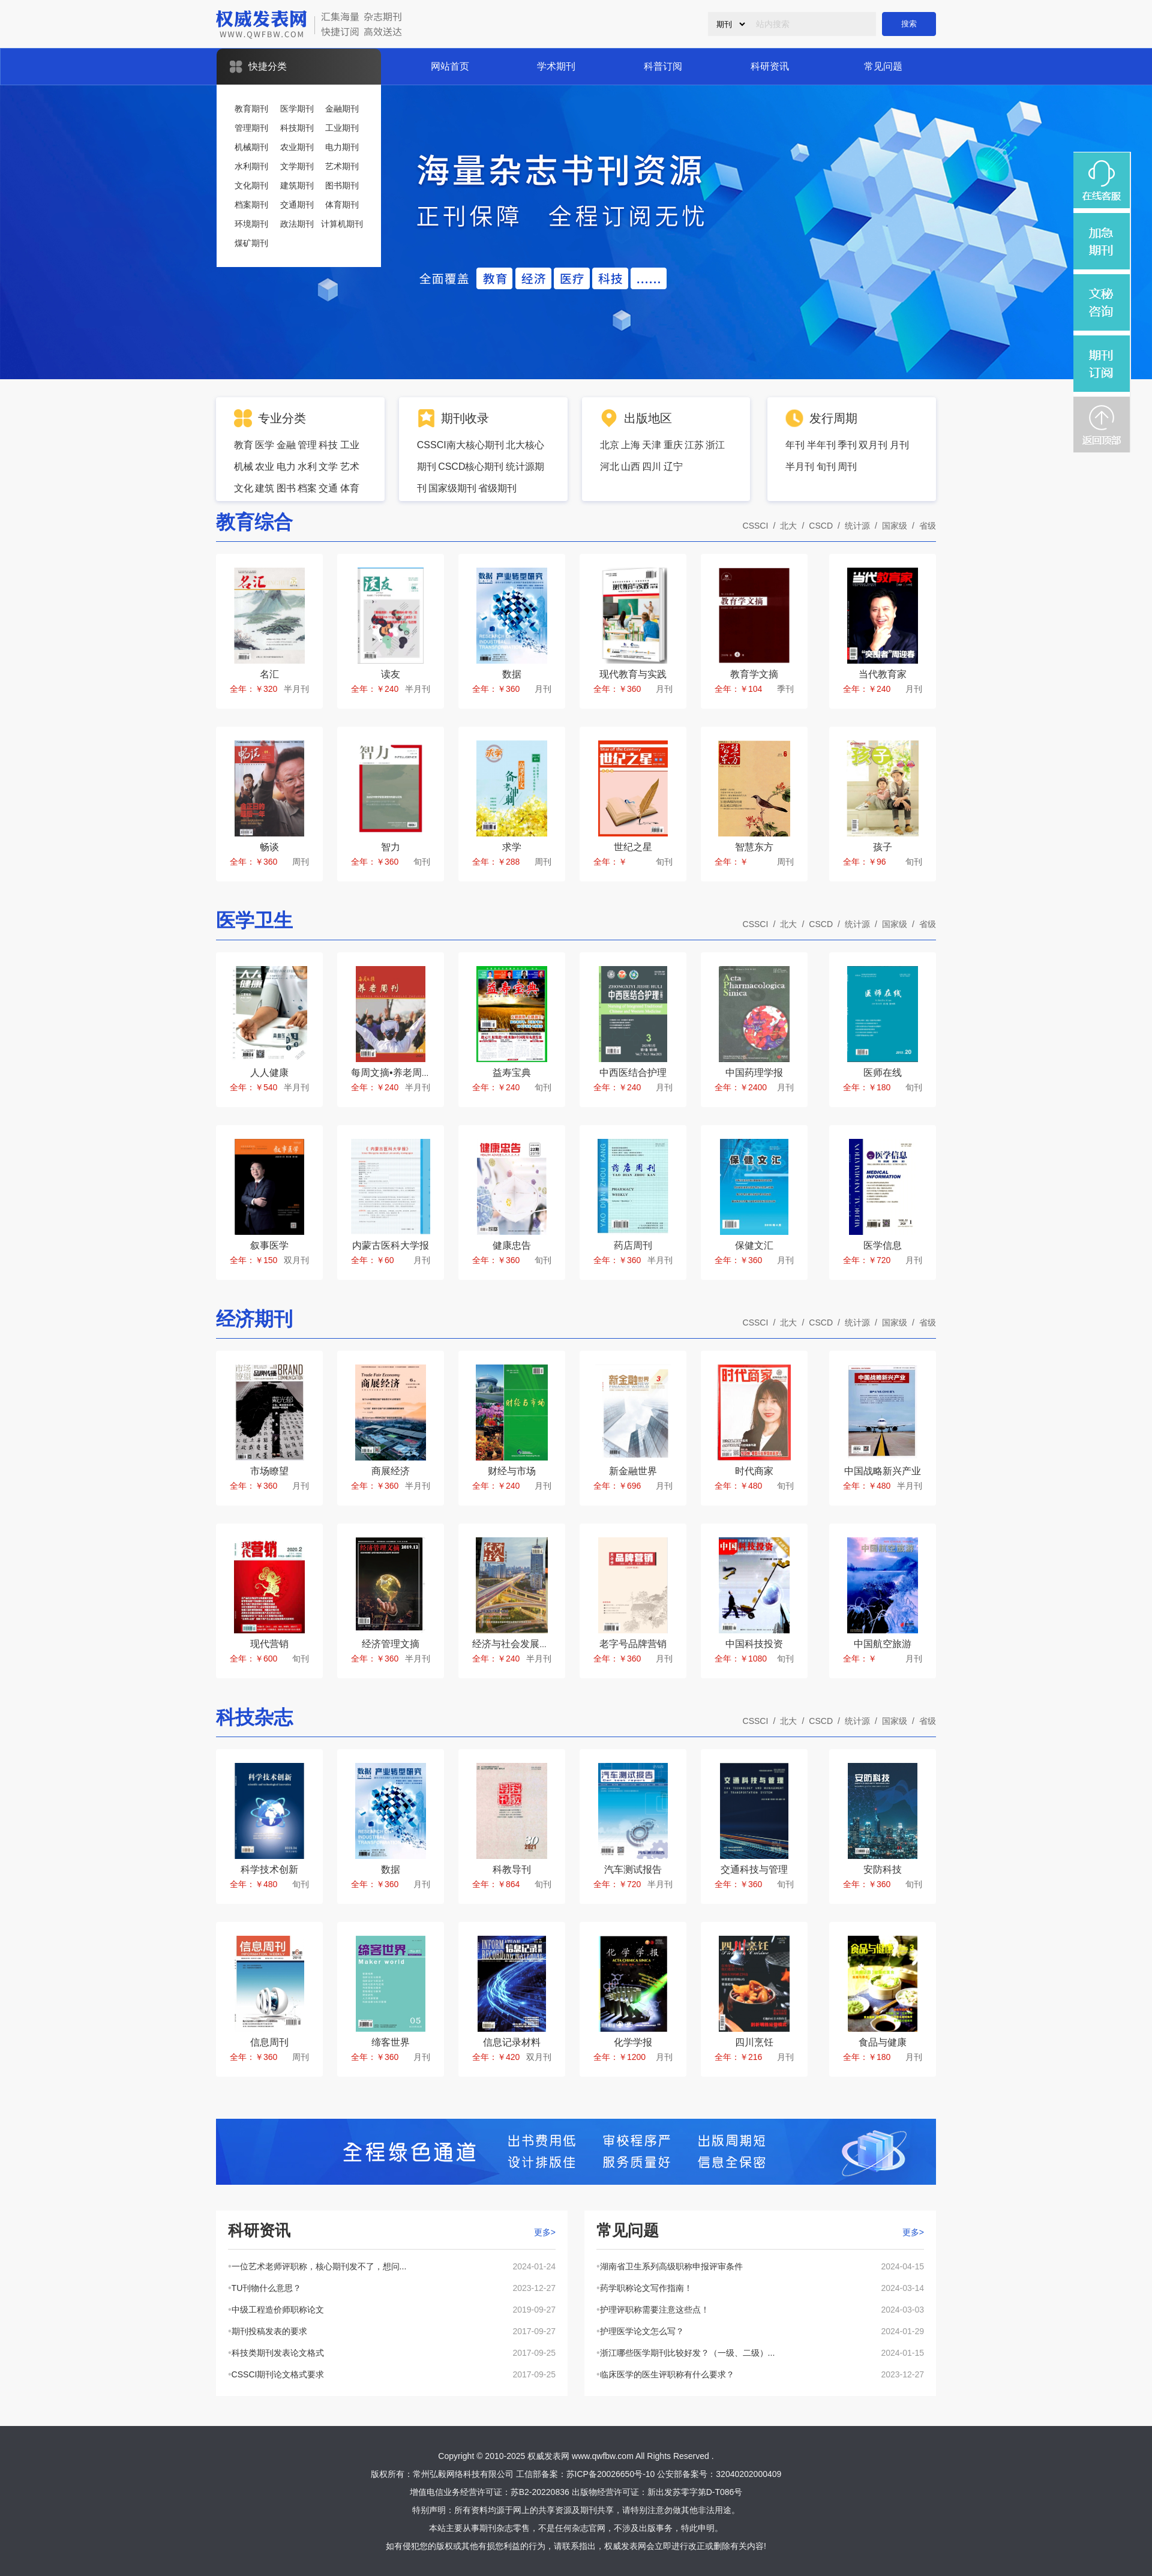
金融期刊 (342, 108)
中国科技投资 (754, 1644)
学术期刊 (556, 66)
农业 (264, 466)
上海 (630, 445)
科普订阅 (663, 66)
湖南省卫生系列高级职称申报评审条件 (671, 2266)
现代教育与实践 (633, 674)
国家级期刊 (452, 488)
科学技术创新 (269, 1869)
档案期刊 (251, 204)
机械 (243, 466)
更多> (545, 2232)
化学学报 (633, 2042)
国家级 (894, 525)
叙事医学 (269, 1245)
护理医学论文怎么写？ (642, 2331)
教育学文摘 (754, 674)
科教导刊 (512, 1869)
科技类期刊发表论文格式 (278, 2353)
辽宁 (673, 466)
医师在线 (882, 1072)
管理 (307, 445)
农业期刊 (297, 147)
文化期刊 (251, 185)
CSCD (821, 525)
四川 (651, 466)
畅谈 (269, 847)
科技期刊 (297, 128)
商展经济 (390, 1471)
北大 (788, 525)
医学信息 (882, 1245)
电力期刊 (342, 147)
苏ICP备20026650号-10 (610, 2474)
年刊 (795, 445)
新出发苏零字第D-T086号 (695, 2492)
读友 (390, 674)
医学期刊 (297, 108)
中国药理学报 (754, 1072)
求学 (511, 847)
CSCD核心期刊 (470, 466)
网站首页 (450, 66)
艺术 (349, 466)
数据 (511, 674)
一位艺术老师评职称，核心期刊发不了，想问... (319, 2266)
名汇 (269, 674)
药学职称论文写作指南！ (646, 2288)
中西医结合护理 (633, 1072)
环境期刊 (251, 224)
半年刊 (821, 445)
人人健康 (269, 1072)
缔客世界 (390, 2042)
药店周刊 (633, 1245)
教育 (243, 445)
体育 (349, 488)
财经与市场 (512, 1471)
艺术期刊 (342, 166)
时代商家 (754, 1471)
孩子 (882, 847)
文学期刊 (297, 166)
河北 (609, 466)
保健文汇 (754, 1245)
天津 (651, 445)
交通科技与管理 (754, 1869)
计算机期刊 (342, 224)
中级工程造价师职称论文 (278, 2309)
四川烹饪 (754, 2042)
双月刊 (873, 445)
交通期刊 (297, 204)
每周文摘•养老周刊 (391, 1072)
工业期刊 (342, 128)
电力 (286, 466)
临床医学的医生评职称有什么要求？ (667, 2374)
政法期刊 (297, 224)
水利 (307, 466)
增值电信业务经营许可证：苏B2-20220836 (489, 2492)
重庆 (673, 445)
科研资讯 (770, 66)
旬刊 (826, 466)
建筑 (264, 488)
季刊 (847, 445)
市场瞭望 (269, 1471)
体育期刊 (342, 204)
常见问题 (883, 66)
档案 (307, 488)
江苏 (694, 445)
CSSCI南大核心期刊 (460, 445)
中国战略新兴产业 (882, 1471)
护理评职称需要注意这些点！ (654, 2309)
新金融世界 (633, 1471)
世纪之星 (633, 847)
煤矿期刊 (251, 243)
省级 (927, 525)
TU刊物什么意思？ (267, 2288)
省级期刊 (497, 488)
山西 (630, 466)
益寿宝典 (512, 1072)
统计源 (857, 525)
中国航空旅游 (882, 1644)
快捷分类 (267, 66)
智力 (390, 847)
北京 (609, 445)
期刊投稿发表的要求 (269, 2331)
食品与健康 (883, 2042)
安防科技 (882, 1869)
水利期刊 (251, 166)
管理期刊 (251, 128)
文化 (243, 488)
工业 (349, 445)
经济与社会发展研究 (515, 1644)
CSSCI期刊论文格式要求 (278, 2374)
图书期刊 (342, 185)
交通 (328, 488)
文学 (328, 466)
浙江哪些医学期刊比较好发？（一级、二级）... (687, 2353)
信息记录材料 (512, 2042)
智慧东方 (754, 847)
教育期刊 (251, 108)
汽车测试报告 (633, 1869)
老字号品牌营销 (633, 1644)
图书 (286, 488)
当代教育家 (883, 674)
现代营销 (269, 1644)
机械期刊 (251, 147)
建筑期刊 (297, 185)
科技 (328, 445)
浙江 (715, 445)
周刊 (847, 466)
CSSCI (756, 525)
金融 (286, 445)
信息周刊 (269, 2042)
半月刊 (799, 466)
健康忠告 (512, 1245)
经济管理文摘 (390, 1644)
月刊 (899, 445)
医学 (264, 445)
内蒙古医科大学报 (390, 1245)
